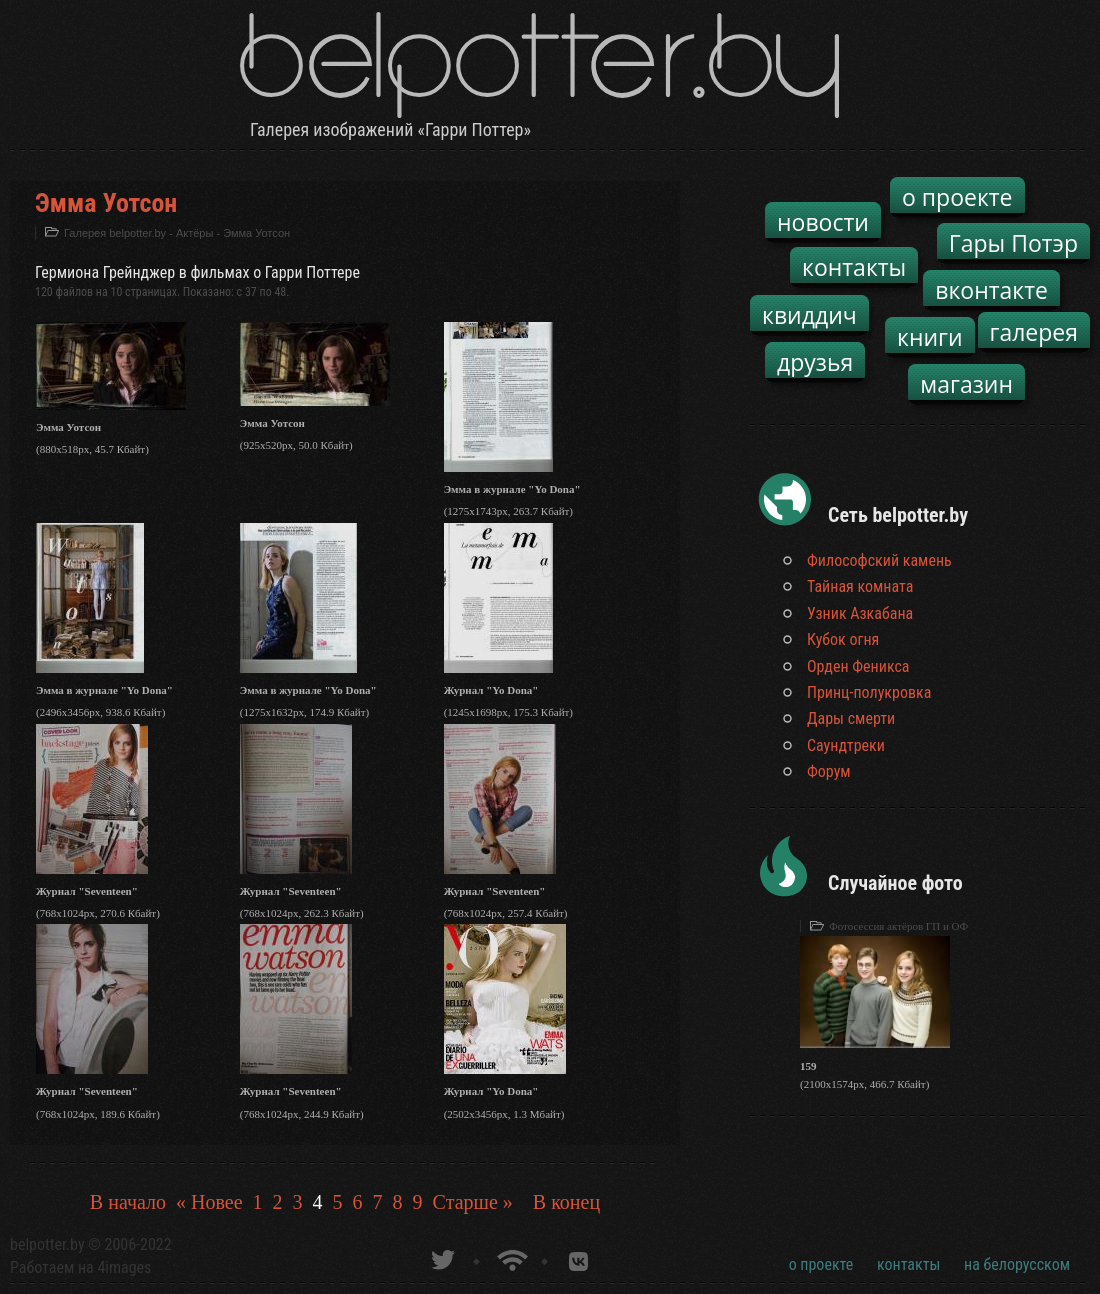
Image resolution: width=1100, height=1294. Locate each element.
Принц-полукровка (869, 692)
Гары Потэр (1013, 243)
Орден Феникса (858, 666)
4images (124, 1267)
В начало (128, 1202)
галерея (1034, 332)
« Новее (209, 1202)
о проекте (957, 197)
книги (930, 337)
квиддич (809, 315)
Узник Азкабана (860, 613)
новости (823, 222)
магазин (966, 384)
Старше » (473, 1202)
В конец (566, 1202)
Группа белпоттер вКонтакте (578, 1257)
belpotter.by (47, 1244)
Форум (829, 771)
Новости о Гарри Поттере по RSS (510, 1257)
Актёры (194, 233)
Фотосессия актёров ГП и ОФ (898, 926)
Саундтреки (846, 745)
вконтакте (991, 290)
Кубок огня (843, 639)
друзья (815, 362)
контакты (854, 267)
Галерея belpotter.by (115, 233)
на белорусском (1017, 1264)
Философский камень (879, 560)
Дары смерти (851, 718)
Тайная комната (860, 586)
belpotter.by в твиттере (441, 1257)
